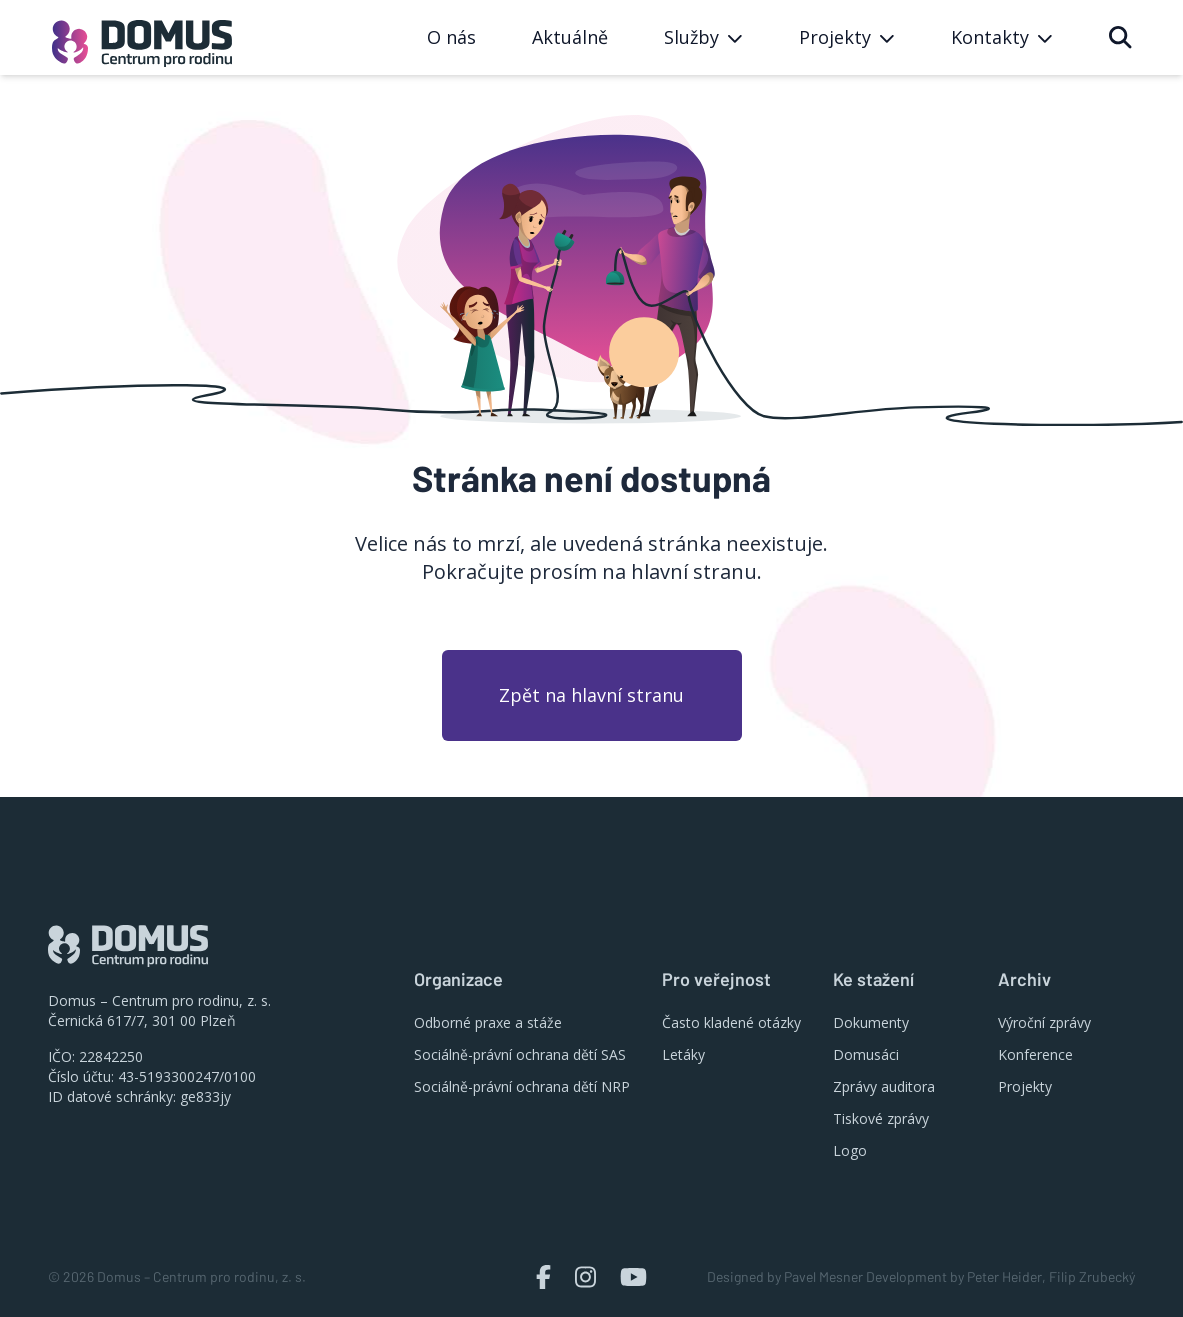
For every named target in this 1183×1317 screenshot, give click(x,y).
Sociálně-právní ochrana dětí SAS (520, 1054)
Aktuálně (570, 37)
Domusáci (866, 1054)
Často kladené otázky (731, 1022)
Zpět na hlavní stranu (591, 695)
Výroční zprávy (1044, 1022)
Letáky (683, 1054)
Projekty (1025, 1086)
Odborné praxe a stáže (488, 1022)
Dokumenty (871, 1022)
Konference (1035, 1054)
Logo (850, 1150)
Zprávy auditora (884, 1086)
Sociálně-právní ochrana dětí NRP (522, 1086)
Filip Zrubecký (1092, 1276)
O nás (451, 37)
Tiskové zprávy (881, 1118)
